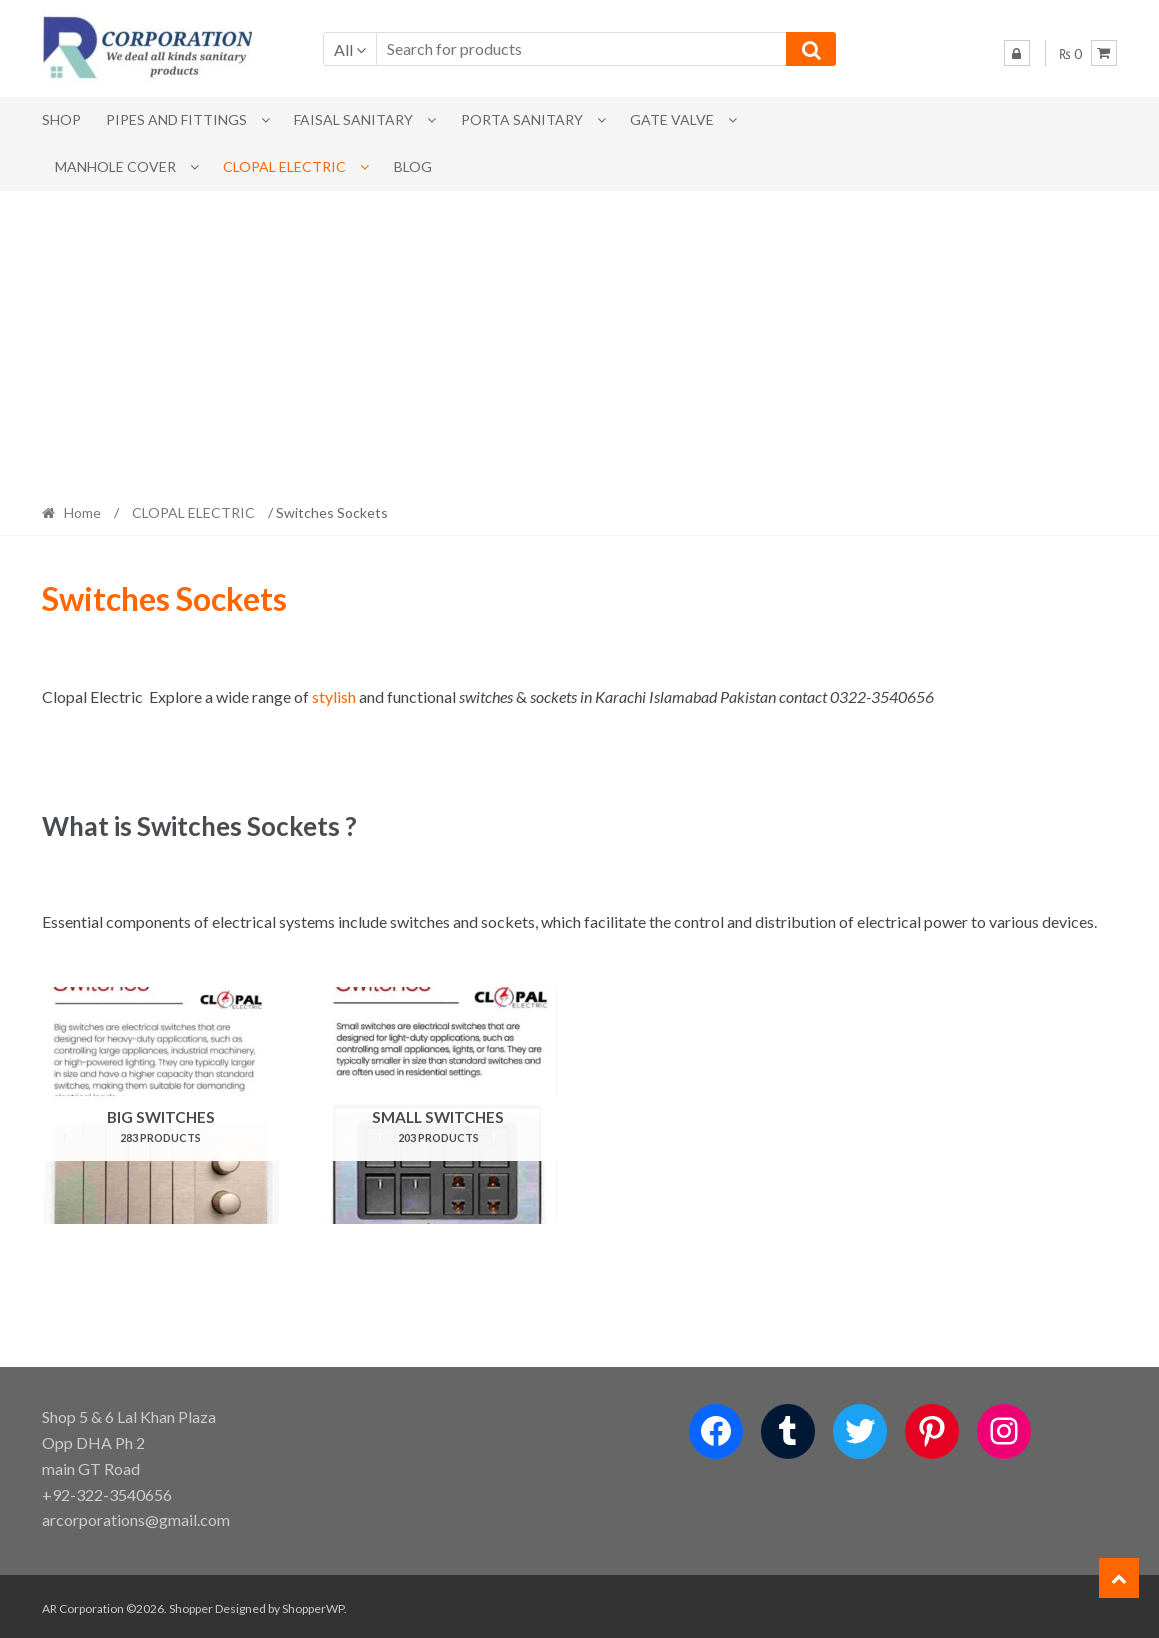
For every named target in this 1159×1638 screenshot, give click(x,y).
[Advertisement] (579, 341)
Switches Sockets (164, 598)
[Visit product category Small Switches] (438, 1105)
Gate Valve (672, 119)
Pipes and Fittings (176, 119)
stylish (334, 696)
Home (82, 512)
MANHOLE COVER (115, 166)
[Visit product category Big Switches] (160, 1105)
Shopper (191, 1604)
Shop (61, 119)
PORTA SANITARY (522, 119)
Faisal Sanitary (353, 119)
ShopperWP (313, 1604)
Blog (413, 166)
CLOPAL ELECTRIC (284, 166)
